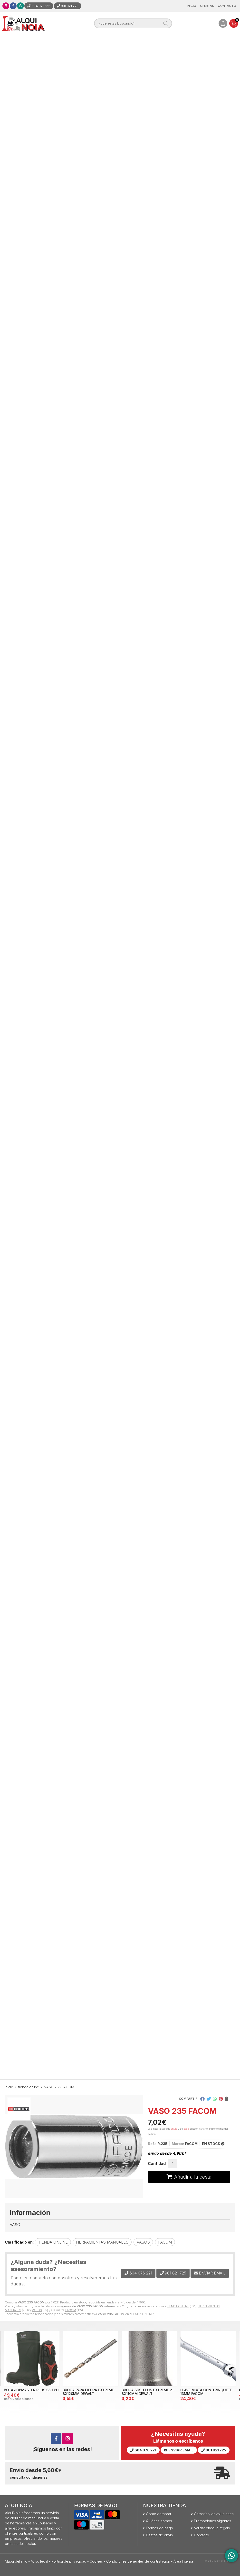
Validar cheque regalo (212, 2528)
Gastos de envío (159, 2535)
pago (186, 2128)
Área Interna (183, 2561)
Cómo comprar (158, 2514)
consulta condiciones (29, 2477)
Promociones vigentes (212, 2521)
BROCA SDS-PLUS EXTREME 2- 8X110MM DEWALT (148, 2391)
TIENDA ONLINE (178, 2306)
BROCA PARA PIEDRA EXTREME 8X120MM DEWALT (88, 2391)
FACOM (70, 2310)
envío (174, 2128)
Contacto (201, 2535)
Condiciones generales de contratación (138, 2561)
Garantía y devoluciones (214, 2514)
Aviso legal (39, 2561)
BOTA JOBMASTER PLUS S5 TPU (31, 2390)
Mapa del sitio (16, 2561)
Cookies (96, 2561)
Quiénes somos (159, 2521)
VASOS (37, 2310)
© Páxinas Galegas (220, 2561)
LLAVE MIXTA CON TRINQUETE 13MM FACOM (206, 2391)
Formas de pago (159, 2528)
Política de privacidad (68, 2561)
